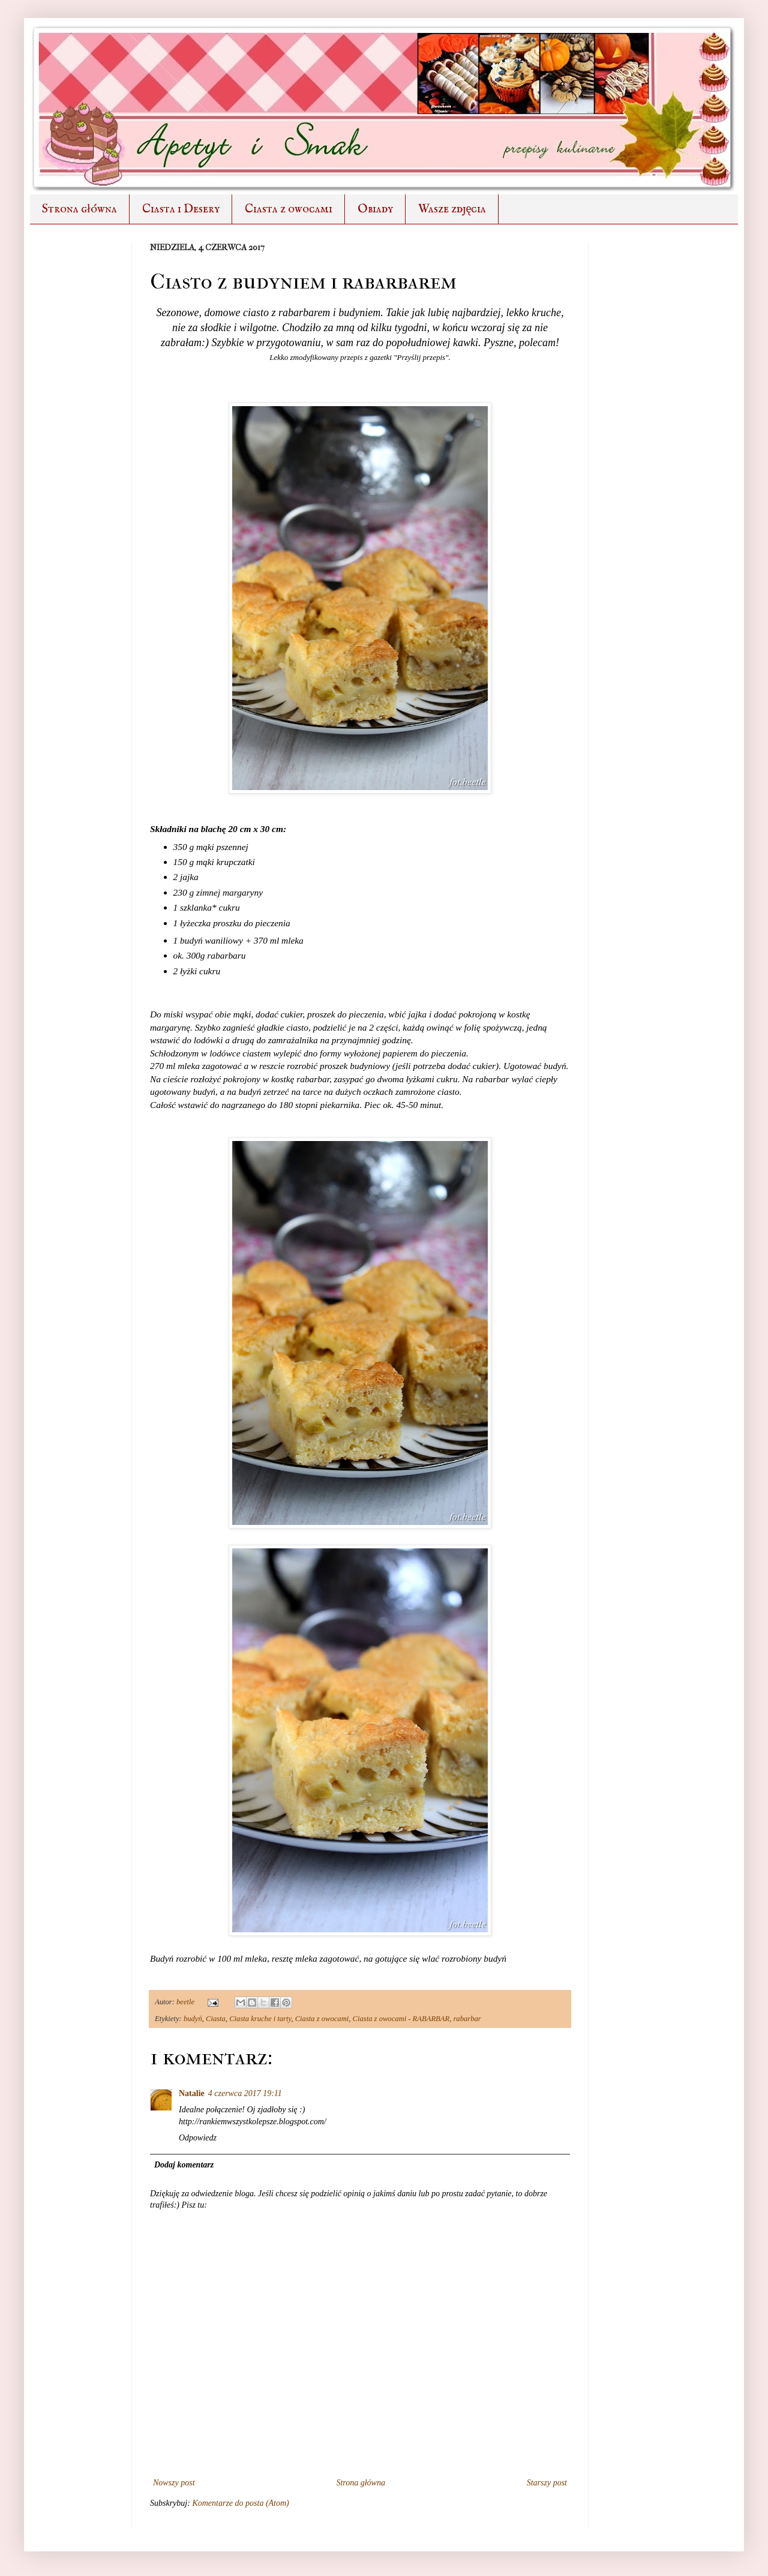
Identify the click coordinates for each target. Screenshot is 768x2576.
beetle (186, 2002)
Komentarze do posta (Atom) (240, 2503)
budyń (193, 2018)
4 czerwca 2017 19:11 (245, 2093)
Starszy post (547, 2482)
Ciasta (216, 2018)
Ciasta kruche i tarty (260, 2018)
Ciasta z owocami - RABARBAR (401, 2018)
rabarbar (467, 2018)
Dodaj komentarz (184, 2164)
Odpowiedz (198, 2137)
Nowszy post (174, 2482)
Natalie (192, 2093)
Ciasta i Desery (181, 209)
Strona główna (79, 209)
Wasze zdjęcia (452, 209)
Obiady (375, 209)
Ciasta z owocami (288, 209)
